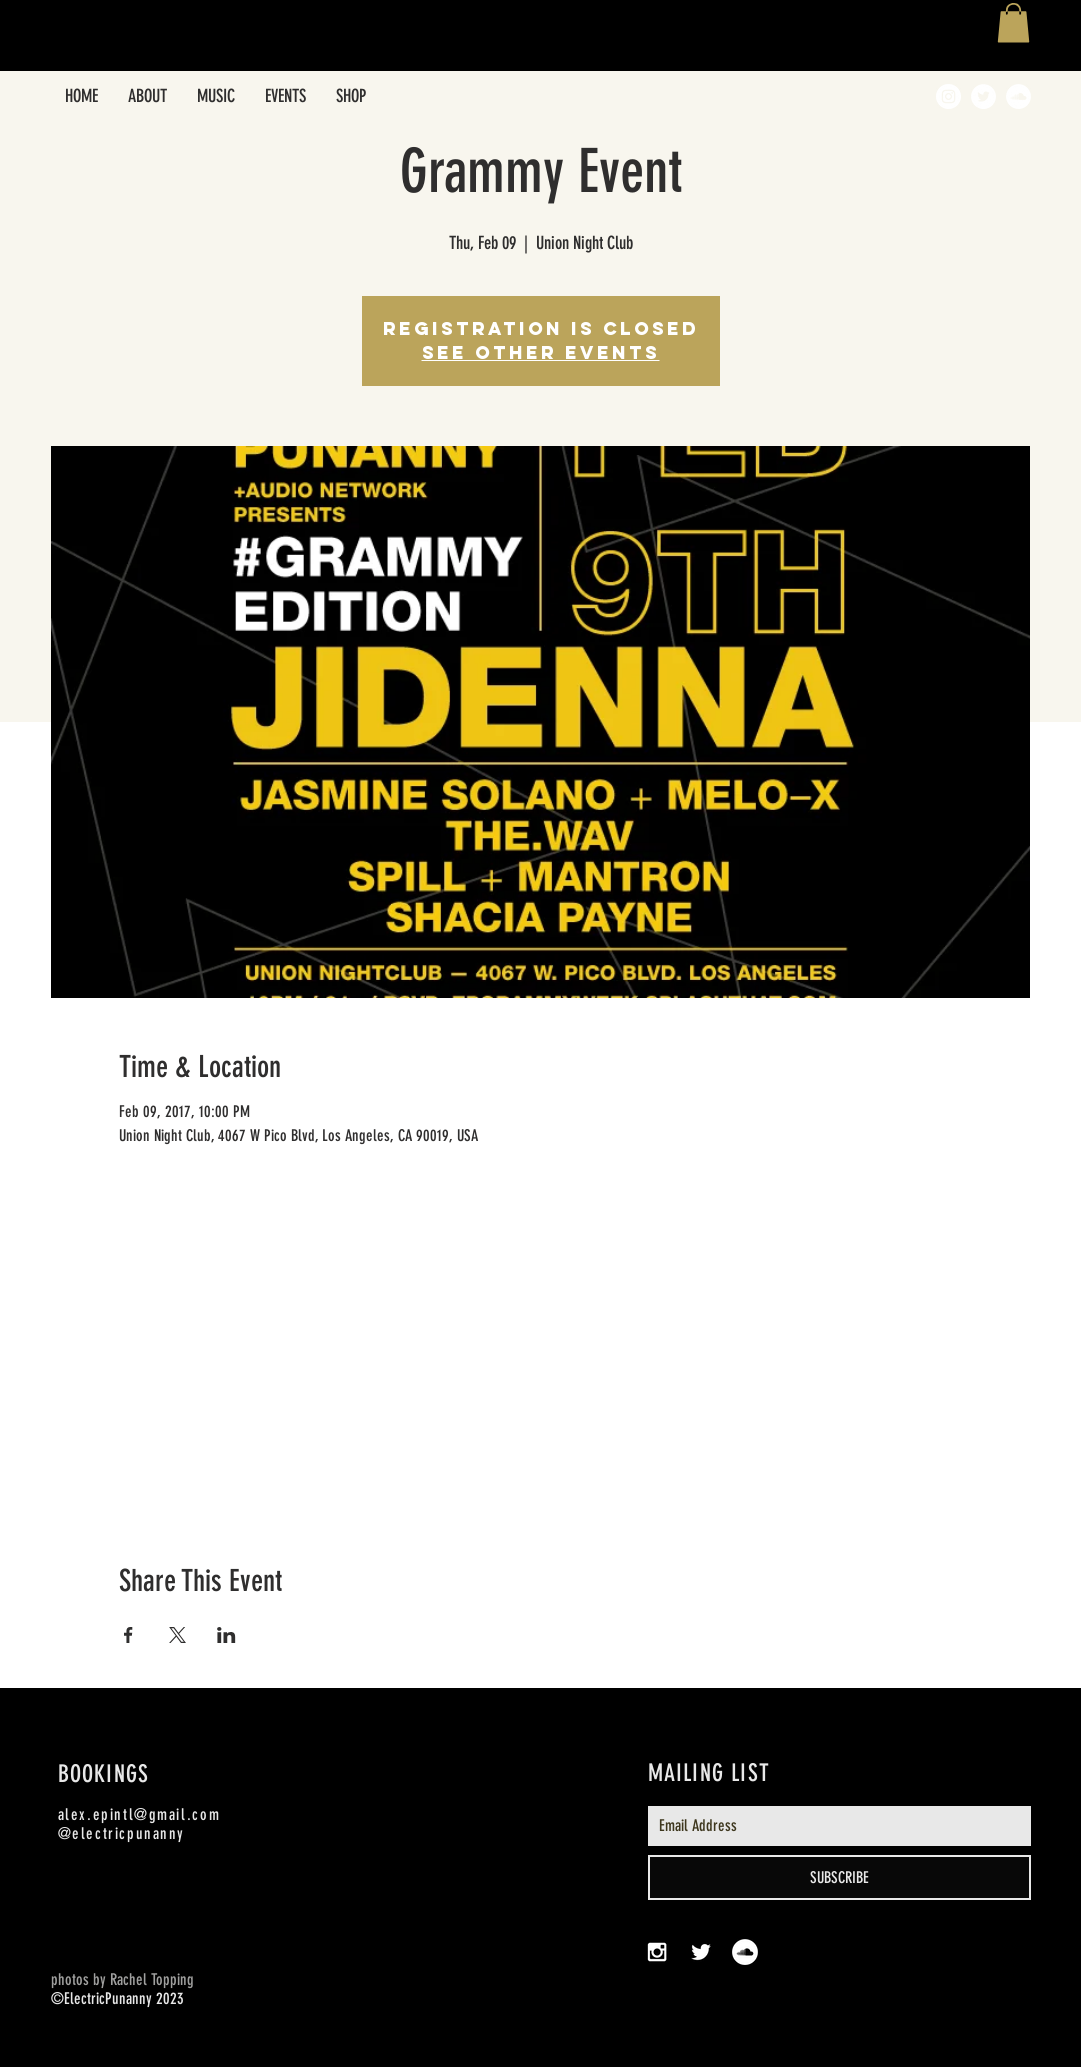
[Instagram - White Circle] (948, 96)
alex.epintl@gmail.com (139, 1814)
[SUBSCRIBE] (839, 1877)
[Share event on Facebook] (128, 1635)
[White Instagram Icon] (657, 1952)
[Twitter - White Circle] (983, 96)
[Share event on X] (177, 1635)
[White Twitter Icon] (701, 1952)
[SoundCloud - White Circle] (1018, 96)
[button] (1013, 22)
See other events (541, 352)
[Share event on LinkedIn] (226, 1635)
